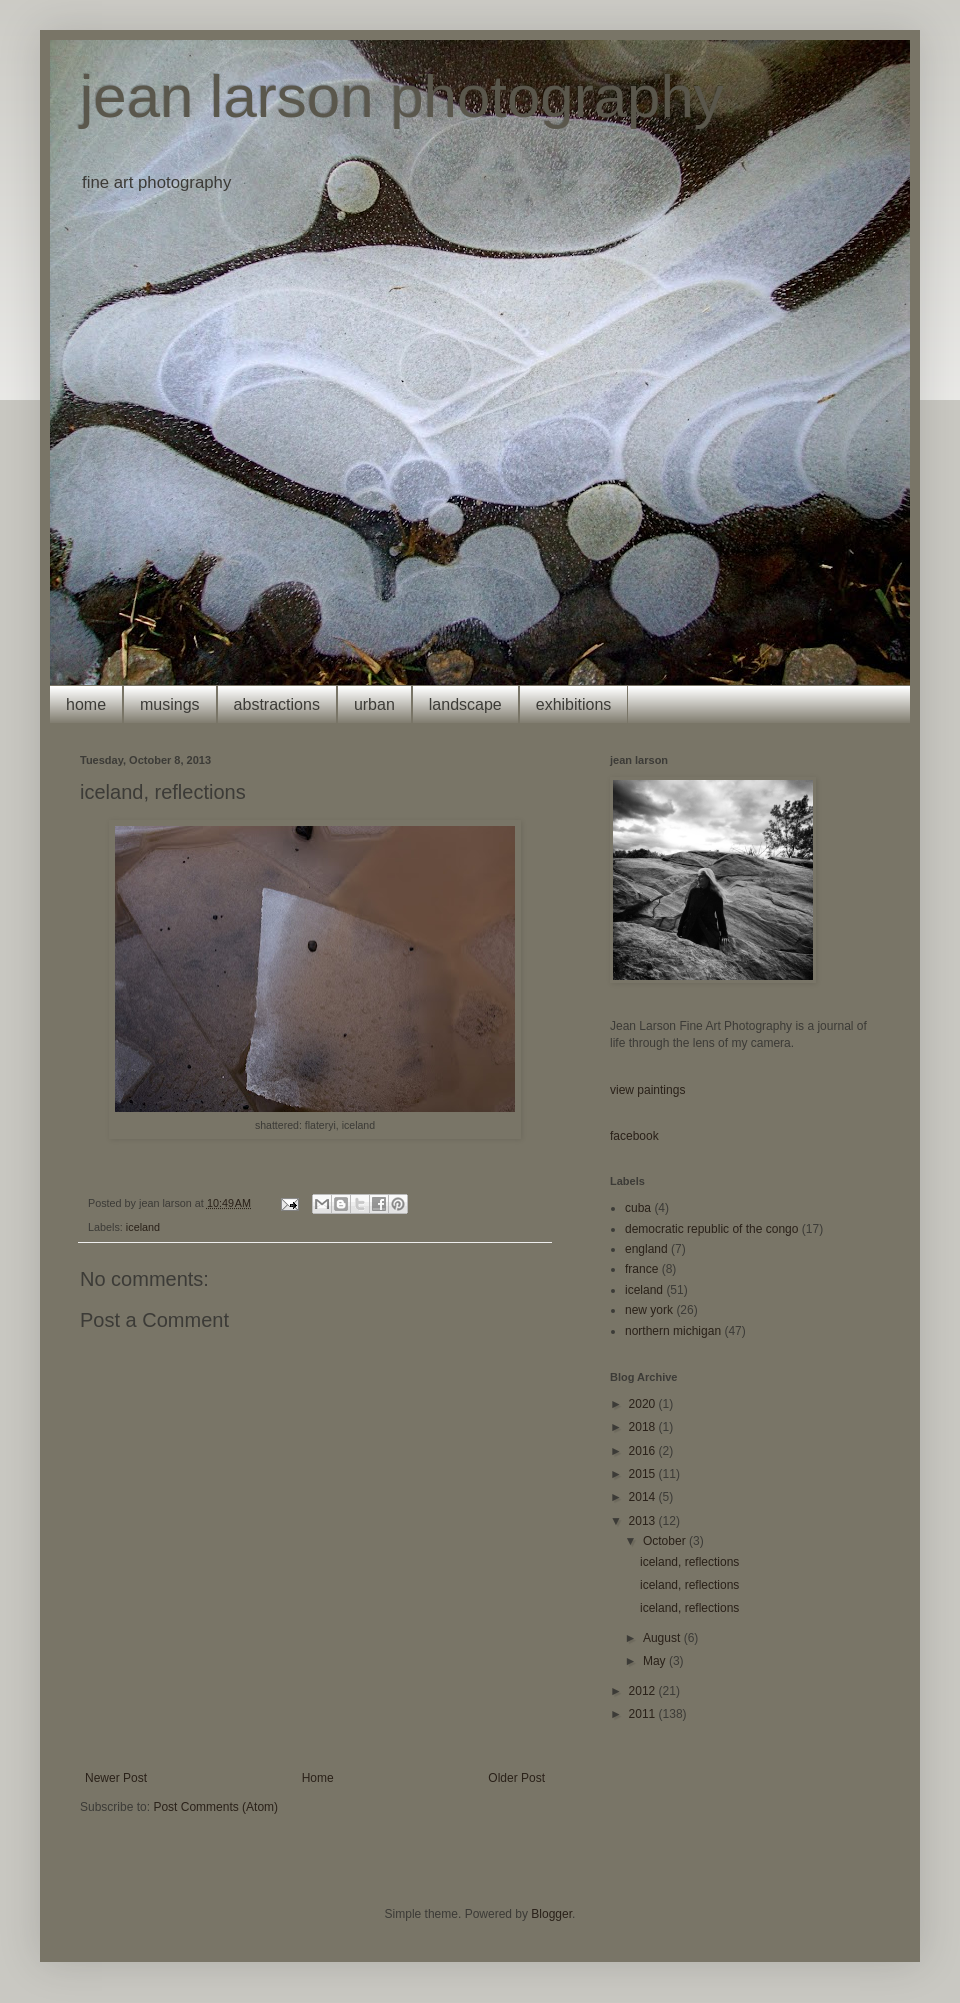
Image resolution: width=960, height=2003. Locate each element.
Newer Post (116, 1778)
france (641, 1269)
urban (374, 704)
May (656, 1661)
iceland (143, 1227)
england (646, 1249)
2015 (644, 1474)
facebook (634, 1136)
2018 (644, 1427)
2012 (644, 1691)
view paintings (647, 1090)
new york (649, 1310)
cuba (638, 1208)
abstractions (277, 704)
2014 (644, 1497)
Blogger (551, 1914)
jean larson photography (402, 96)
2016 (644, 1451)
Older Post (516, 1778)
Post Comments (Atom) (215, 1807)
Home (318, 1778)
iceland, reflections (689, 1562)
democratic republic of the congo (711, 1229)
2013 (644, 1521)
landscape (465, 704)
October (666, 1541)
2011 (644, 1714)
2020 (644, 1404)
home (86, 704)
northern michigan (673, 1331)
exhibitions (574, 704)
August (663, 1638)
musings (170, 704)
